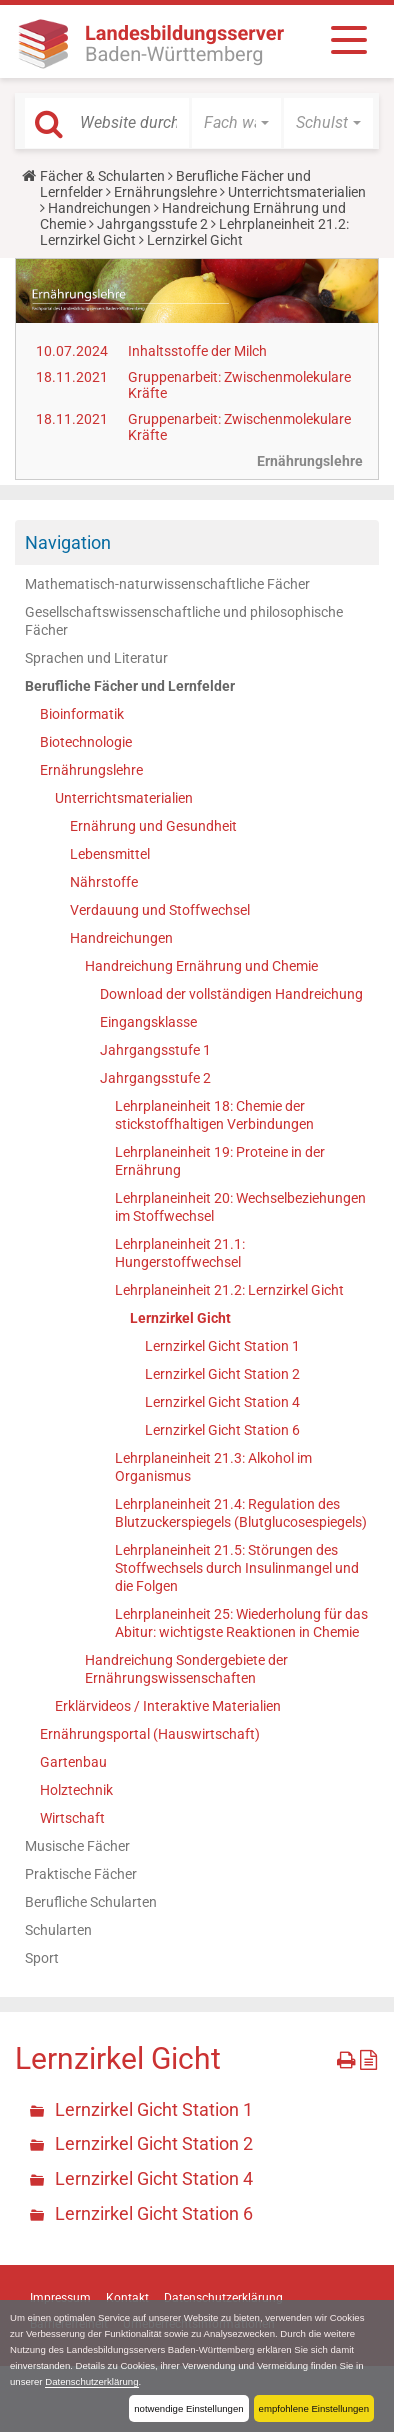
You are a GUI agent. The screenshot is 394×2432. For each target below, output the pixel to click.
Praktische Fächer (81, 1874)
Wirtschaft (72, 1818)
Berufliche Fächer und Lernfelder (130, 686)
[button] (236, 123)
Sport (42, 1958)
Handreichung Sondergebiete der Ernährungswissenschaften (186, 1669)
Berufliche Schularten (91, 1902)
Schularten (58, 1930)
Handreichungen (99, 208)
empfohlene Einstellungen (314, 2408)
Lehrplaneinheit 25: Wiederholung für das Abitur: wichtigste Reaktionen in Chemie (241, 1623)
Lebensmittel (110, 854)
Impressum (60, 2298)
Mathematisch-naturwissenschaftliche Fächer (167, 584)
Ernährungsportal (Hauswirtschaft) (150, 1734)
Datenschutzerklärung (91, 2381)
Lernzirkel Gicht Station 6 (222, 1430)
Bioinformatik (82, 714)
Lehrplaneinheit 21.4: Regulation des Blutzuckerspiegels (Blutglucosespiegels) (241, 1513)
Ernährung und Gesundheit (153, 826)
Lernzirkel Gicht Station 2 (222, 1374)
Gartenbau (73, 1762)
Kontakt (127, 2298)
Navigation (68, 542)
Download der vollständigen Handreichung (231, 994)
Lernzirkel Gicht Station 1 (222, 1346)
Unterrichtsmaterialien (297, 192)
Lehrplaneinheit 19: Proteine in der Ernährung (220, 1161)
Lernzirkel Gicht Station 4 (222, 1402)
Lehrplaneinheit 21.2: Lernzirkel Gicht (229, 1290)
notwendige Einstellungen (188, 2408)
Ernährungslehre (165, 192)
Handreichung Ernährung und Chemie (201, 966)
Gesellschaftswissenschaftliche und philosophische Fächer (184, 621)
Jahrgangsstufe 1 (155, 1050)
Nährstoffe (104, 882)
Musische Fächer (77, 1846)
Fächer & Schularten (102, 176)
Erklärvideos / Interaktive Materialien (168, 1706)
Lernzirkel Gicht (180, 1318)
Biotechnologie (86, 742)
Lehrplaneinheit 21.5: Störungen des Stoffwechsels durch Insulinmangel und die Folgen (237, 1568)
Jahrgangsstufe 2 (152, 224)
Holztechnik (76, 1790)
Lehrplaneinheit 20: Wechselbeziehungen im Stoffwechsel (240, 1207)
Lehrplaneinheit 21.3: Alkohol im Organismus (213, 1467)
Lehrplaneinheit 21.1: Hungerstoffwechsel (180, 1253)
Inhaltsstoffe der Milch (197, 351)
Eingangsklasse (148, 1022)
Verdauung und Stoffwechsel (160, 910)
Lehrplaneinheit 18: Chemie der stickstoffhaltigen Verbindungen (214, 1115)
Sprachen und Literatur (96, 658)
